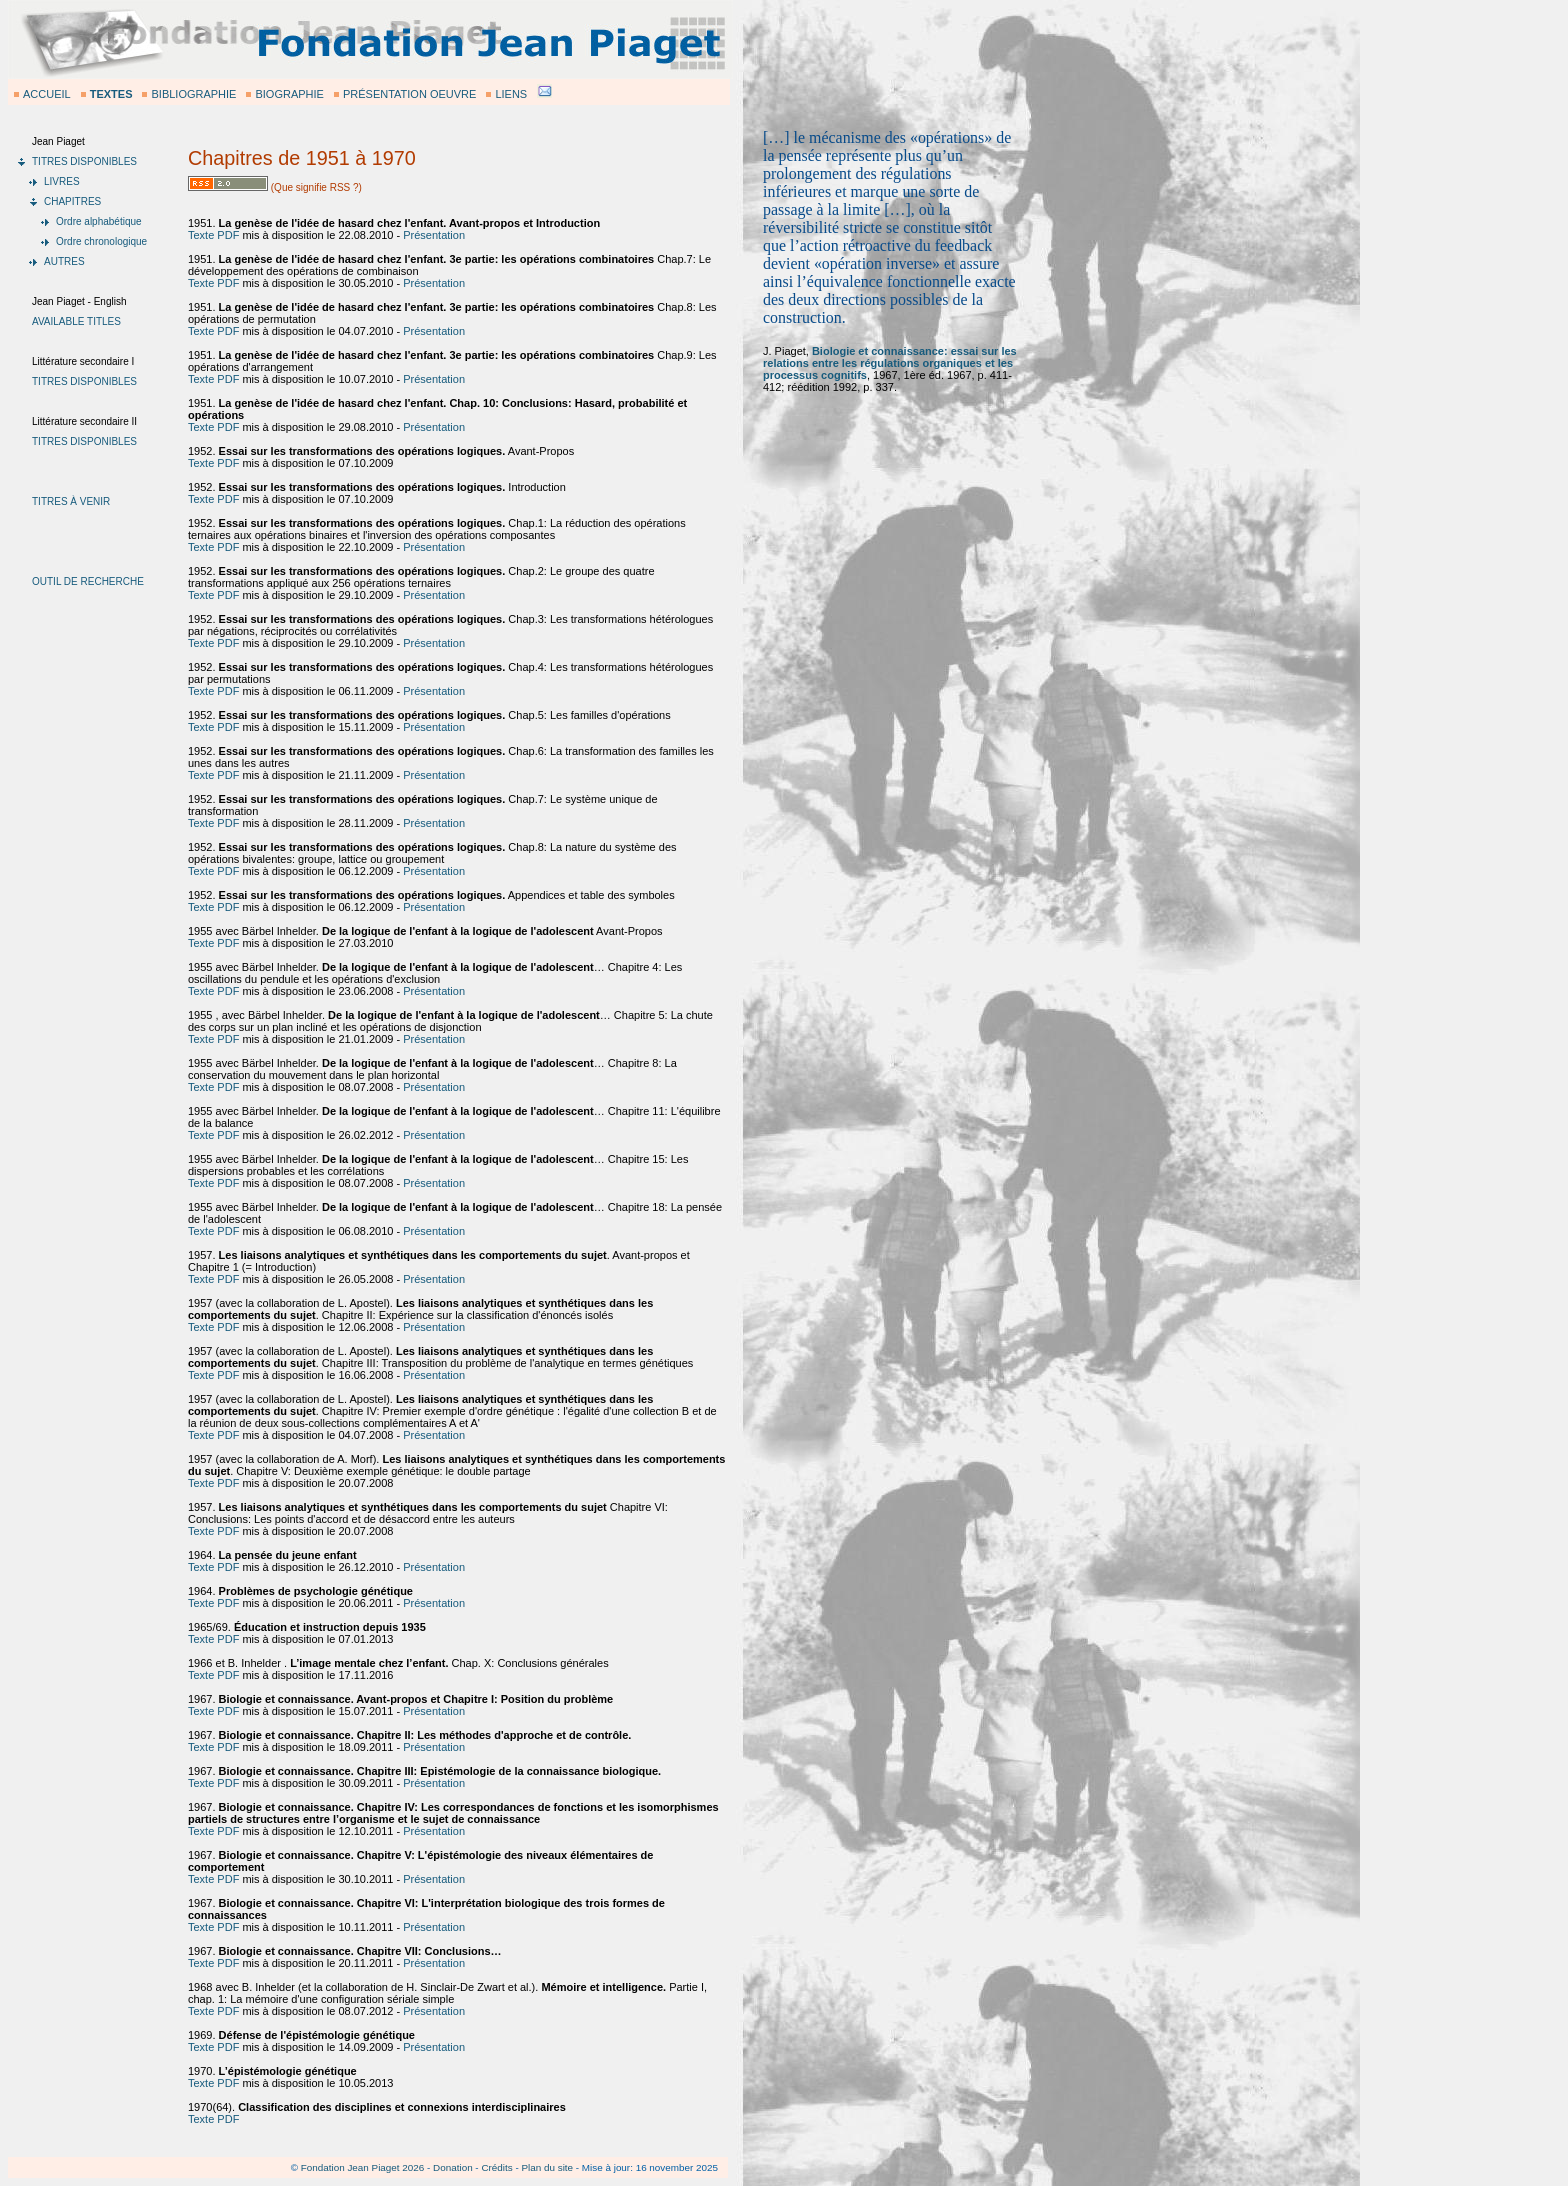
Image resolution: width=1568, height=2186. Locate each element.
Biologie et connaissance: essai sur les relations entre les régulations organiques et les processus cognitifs (890, 363)
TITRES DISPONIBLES (84, 161)
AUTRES (64, 261)
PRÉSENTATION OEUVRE (409, 94)
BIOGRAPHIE (289, 94)
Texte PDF (213, 235)
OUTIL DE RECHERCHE (88, 581)
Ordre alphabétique (99, 221)
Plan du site (547, 2167)
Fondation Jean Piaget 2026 (363, 2167)
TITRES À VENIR (71, 501)
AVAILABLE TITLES (76, 321)
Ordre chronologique (101, 241)
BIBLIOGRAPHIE (193, 94)
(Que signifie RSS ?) (315, 187)
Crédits (496, 2167)
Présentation (434, 235)
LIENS (511, 94)
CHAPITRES (72, 201)
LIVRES (62, 181)
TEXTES (111, 94)
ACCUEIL (47, 94)
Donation (453, 2167)
